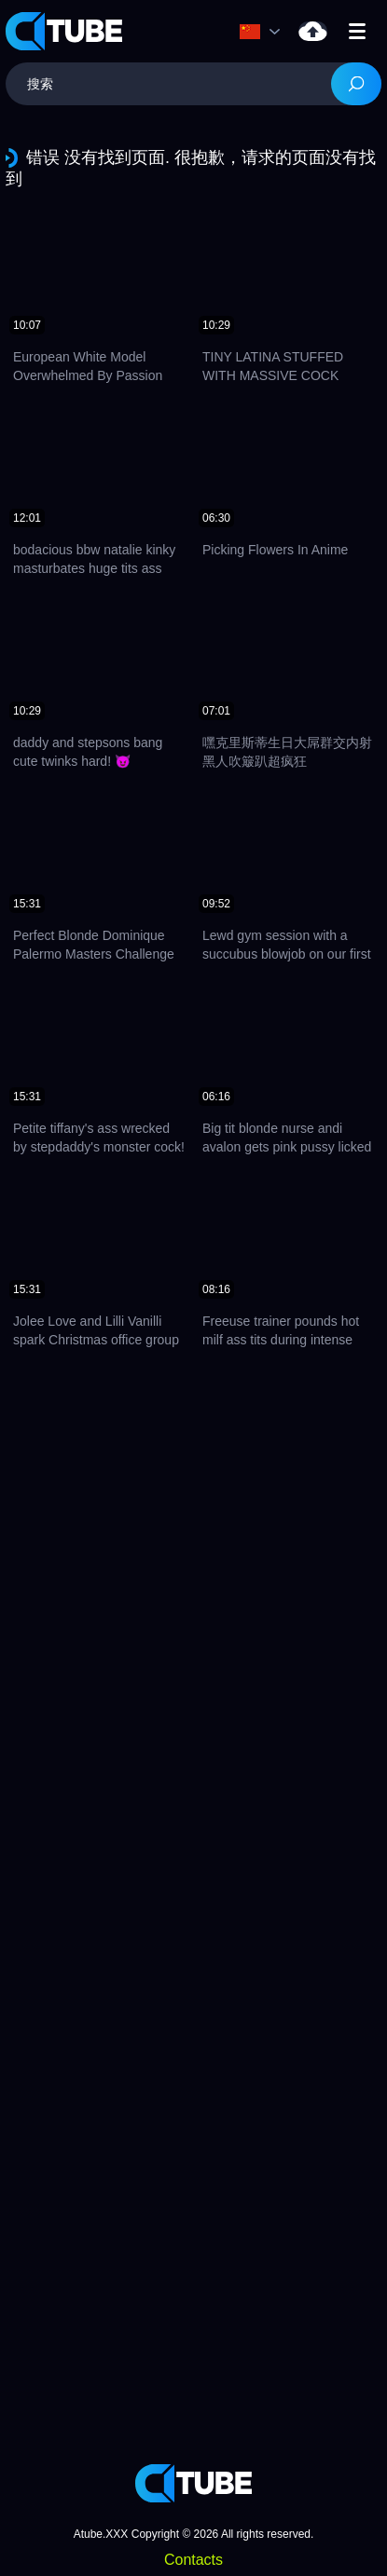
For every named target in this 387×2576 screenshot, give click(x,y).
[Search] (356, 83)
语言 (250, 31)
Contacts (193, 2560)
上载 (312, 31)
